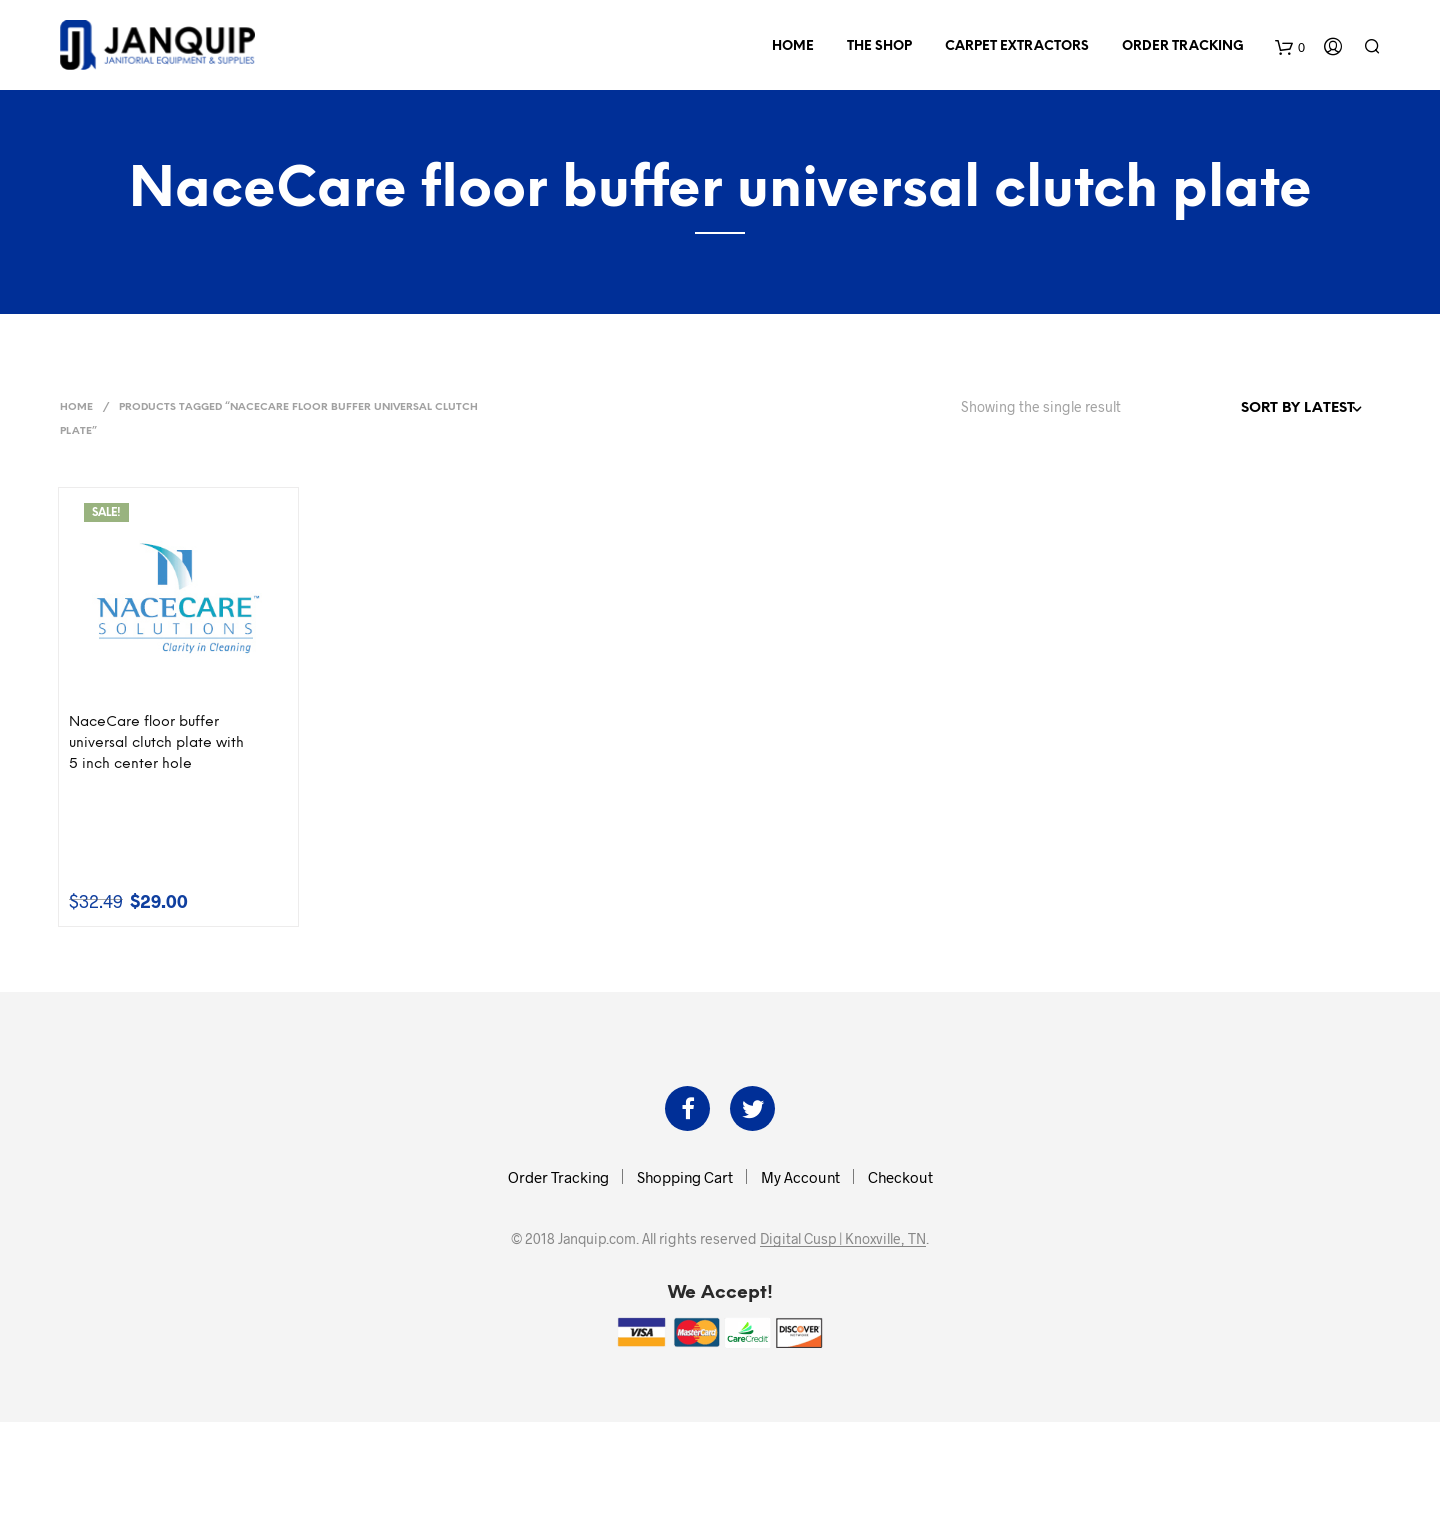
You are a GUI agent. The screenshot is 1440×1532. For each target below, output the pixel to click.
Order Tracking (1183, 46)
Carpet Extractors (1017, 46)
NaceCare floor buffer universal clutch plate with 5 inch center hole (156, 743)
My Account (800, 1177)
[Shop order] (1258, 409)
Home (793, 46)
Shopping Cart (685, 1177)
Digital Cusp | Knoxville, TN (843, 1239)
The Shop (879, 46)
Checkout (900, 1177)
